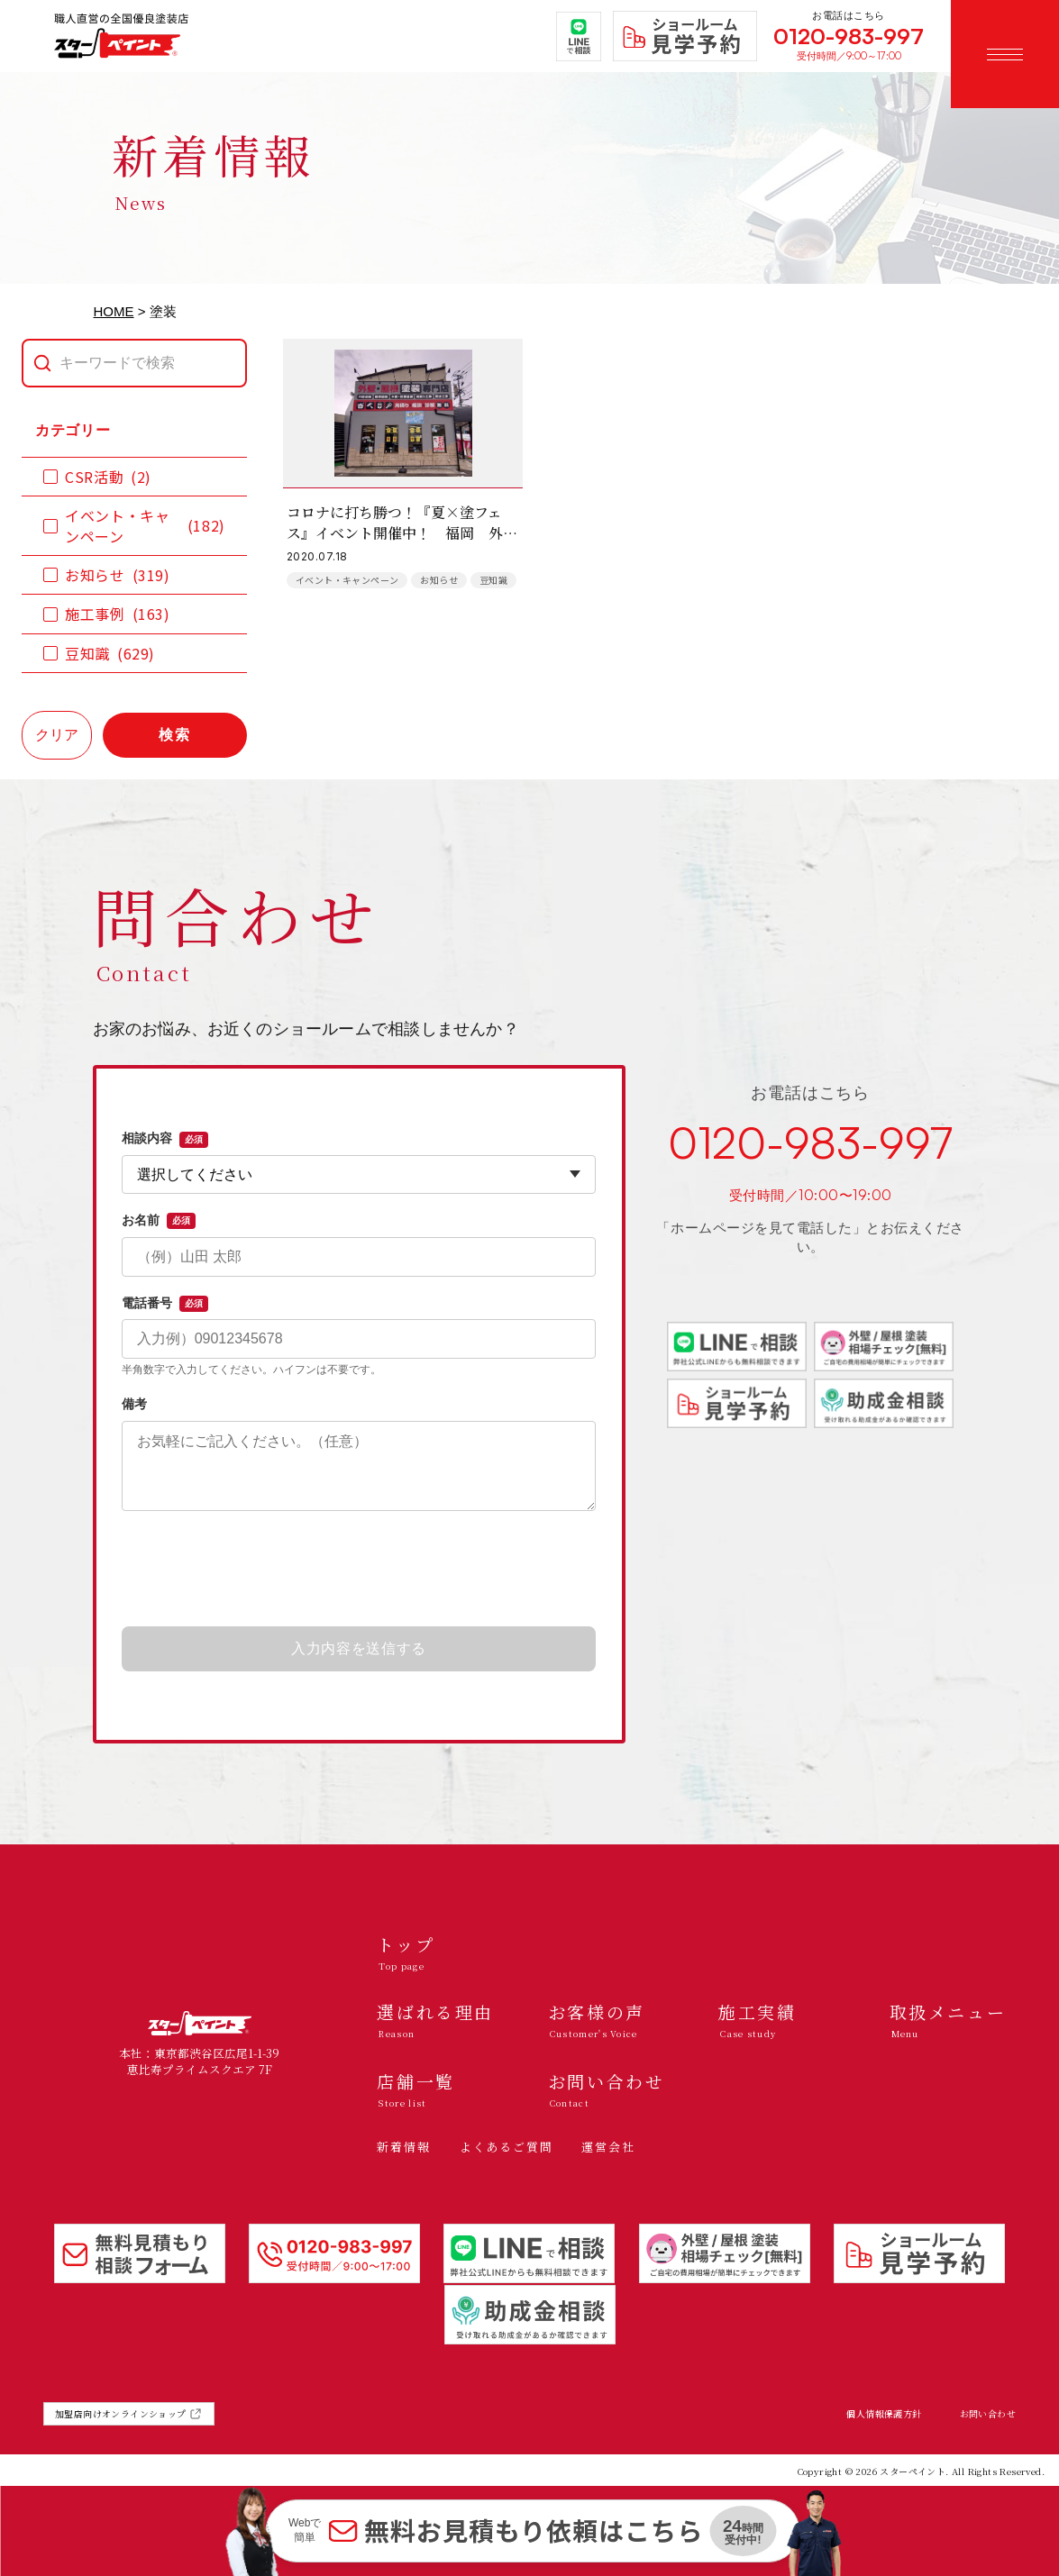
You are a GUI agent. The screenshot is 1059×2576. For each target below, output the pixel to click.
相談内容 (165, 1139)
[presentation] (359, 1569)
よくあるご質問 (506, 2146)
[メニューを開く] (1005, 54)
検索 (175, 734)
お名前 (159, 1221)
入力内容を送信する (358, 1648)
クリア (56, 734)
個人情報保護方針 (883, 2414)
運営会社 (607, 2146)
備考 (134, 1404)
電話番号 (165, 1304)
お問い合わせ (988, 2414)
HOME (114, 311)
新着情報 (403, 2146)
